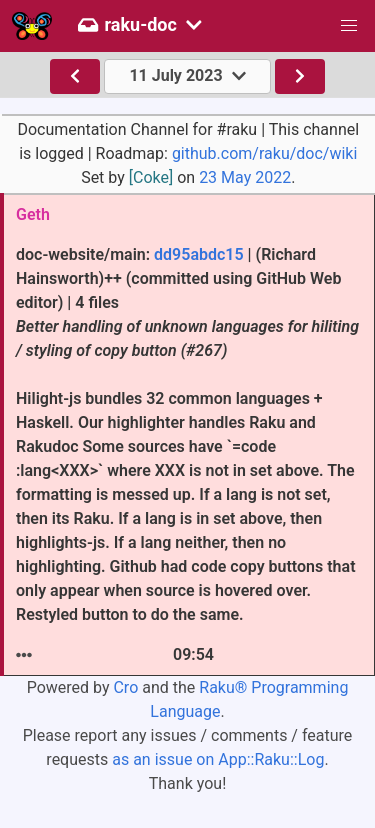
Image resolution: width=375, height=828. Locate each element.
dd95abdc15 (199, 254)
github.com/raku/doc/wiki (264, 153)
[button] (349, 26)
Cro (125, 687)
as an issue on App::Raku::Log (218, 759)
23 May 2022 (245, 177)
